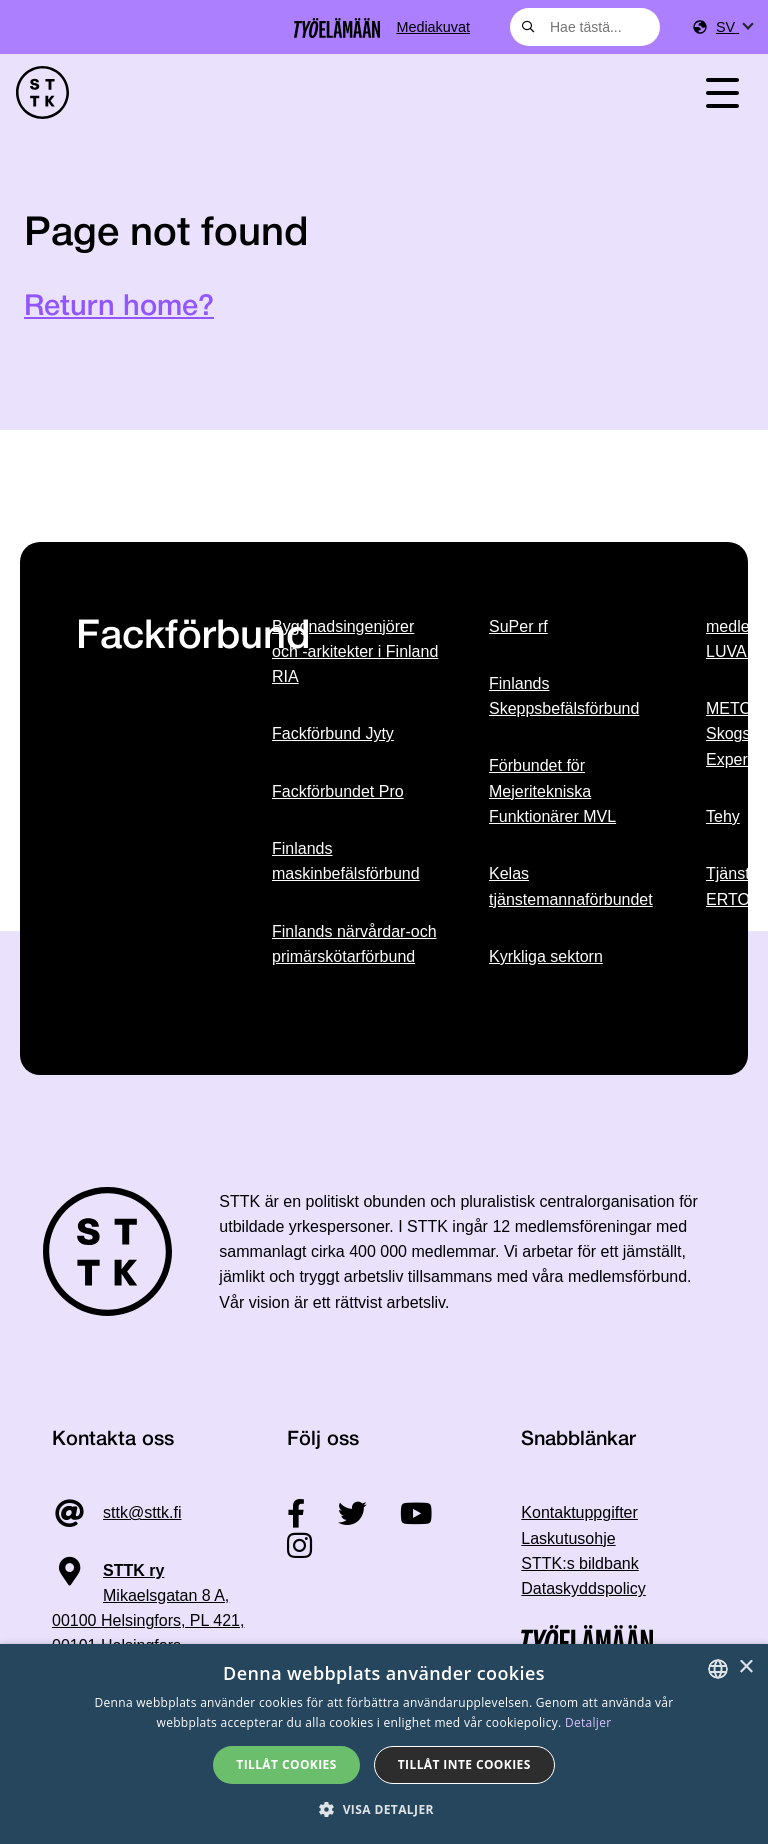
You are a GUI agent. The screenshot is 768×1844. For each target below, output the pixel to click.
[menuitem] (734, 27)
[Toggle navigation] (722, 92)
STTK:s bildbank (579, 1563)
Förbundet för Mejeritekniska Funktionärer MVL (552, 791)
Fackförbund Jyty (333, 733)
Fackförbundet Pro (338, 791)
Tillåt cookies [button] (286, 1764)
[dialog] (384, 1744)
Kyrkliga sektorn (546, 956)
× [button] (745, 1667)
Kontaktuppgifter (579, 1512)
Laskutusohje (568, 1538)
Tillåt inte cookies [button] (464, 1764)
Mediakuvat (433, 27)
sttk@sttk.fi (142, 1512)
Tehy (723, 816)
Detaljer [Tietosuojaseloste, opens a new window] (588, 1722)
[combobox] (585, 27)
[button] (384, 1809)
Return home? (119, 307)
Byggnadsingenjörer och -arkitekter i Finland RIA (355, 652)
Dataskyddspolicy (583, 1588)
